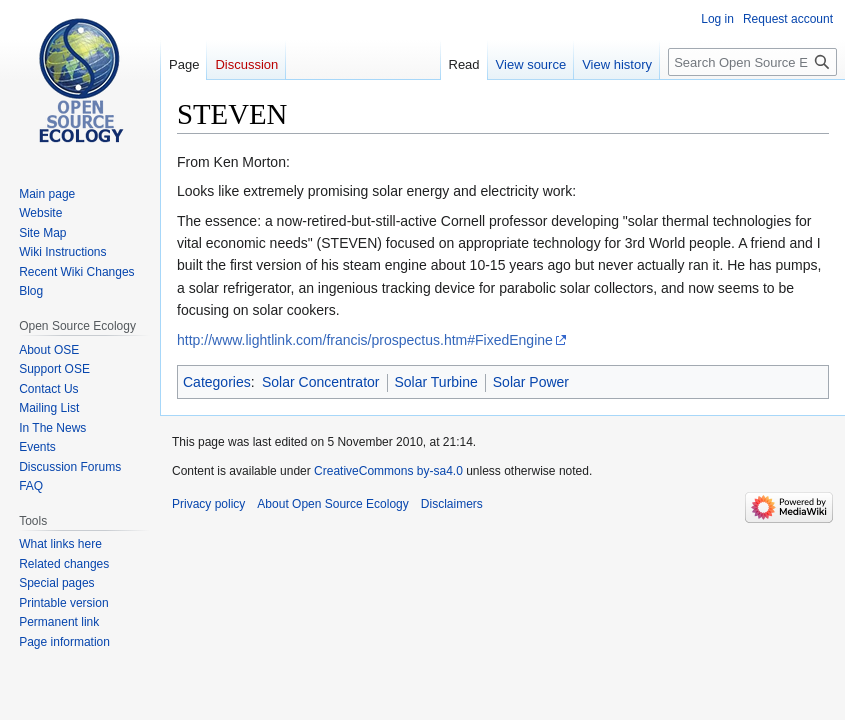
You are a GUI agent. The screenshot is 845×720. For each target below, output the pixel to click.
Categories (217, 382)
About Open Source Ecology (332, 504)
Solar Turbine (436, 382)
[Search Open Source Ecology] (752, 62)
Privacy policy (208, 504)
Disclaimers (452, 504)
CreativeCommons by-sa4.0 (388, 471)
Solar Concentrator (321, 382)
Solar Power (531, 382)
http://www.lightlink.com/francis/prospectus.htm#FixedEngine (365, 340)
